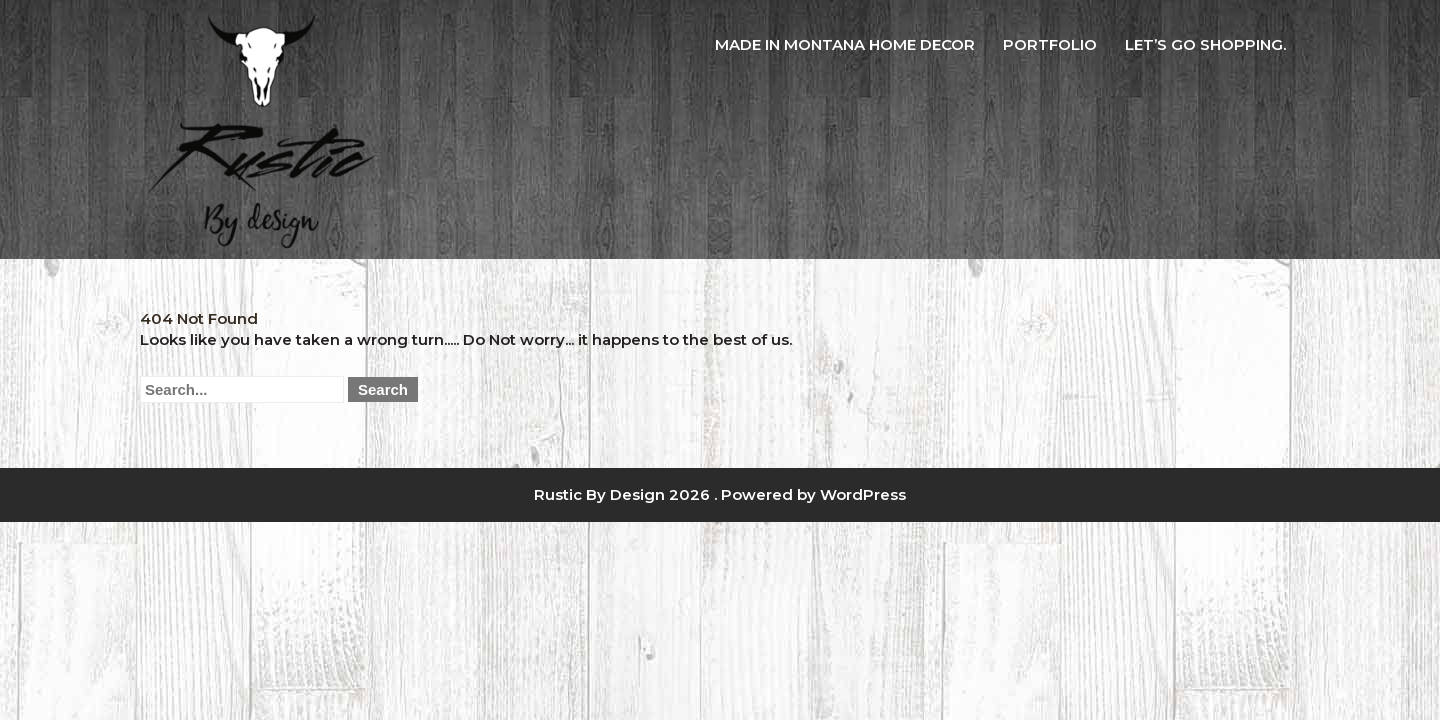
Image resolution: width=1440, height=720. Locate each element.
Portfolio (1050, 44)
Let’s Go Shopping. (1205, 44)
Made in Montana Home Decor (845, 44)
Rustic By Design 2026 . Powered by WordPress (720, 494)
